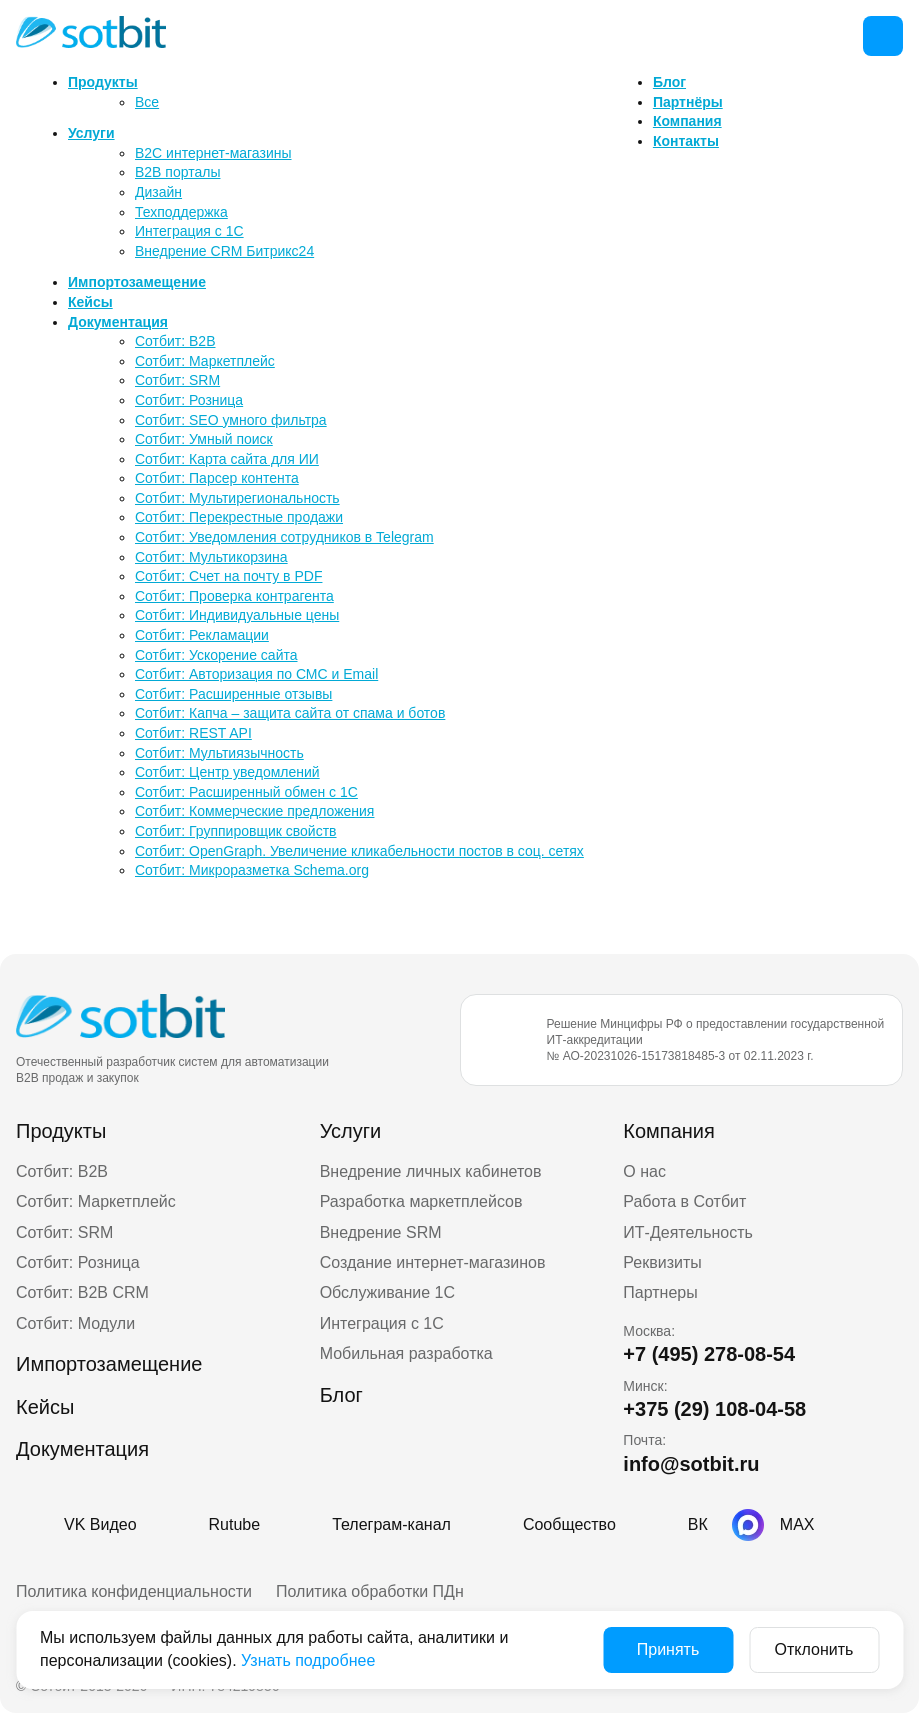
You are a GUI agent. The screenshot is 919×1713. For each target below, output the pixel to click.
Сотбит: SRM (177, 380)
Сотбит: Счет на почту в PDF (228, 576)
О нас (644, 1171)
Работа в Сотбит (684, 1201)
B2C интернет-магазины (213, 153)
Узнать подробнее (308, 1660)
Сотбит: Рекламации (202, 635)
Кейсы (90, 302)
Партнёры (688, 102)
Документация (118, 322)
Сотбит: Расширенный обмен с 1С (246, 792)
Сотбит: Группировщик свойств (236, 831)
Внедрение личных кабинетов (431, 1171)
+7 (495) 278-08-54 (709, 1354)
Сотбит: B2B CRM (82, 1292)
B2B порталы (177, 172)
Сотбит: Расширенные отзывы (233, 694)
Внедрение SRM (381, 1232)
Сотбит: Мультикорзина (211, 557)
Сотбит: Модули (75, 1323)
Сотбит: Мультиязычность (219, 753)
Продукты (103, 82)
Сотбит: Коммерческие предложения (254, 811)
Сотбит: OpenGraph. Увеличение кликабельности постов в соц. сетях (359, 851)
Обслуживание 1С (387, 1292)
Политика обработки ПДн (370, 1591)
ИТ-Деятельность (688, 1232)
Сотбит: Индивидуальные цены (237, 615)
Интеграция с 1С (189, 231)
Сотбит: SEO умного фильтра (231, 420)
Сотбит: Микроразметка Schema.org (252, 870)
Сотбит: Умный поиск (204, 439)
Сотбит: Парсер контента (217, 478)
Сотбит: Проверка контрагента (234, 596)
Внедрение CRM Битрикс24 (224, 251)
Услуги (91, 133)
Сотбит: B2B (175, 341)
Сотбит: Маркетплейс (205, 361)
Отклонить (814, 1649)
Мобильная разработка (406, 1353)
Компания (687, 121)
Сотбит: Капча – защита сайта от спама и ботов (290, 713)
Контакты (686, 141)
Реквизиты (662, 1262)
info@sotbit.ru (691, 1464)
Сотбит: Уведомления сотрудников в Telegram (284, 537)
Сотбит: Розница (189, 400)
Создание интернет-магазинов (433, 1262)
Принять (668, 1649)
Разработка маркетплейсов (421, 1201)
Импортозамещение (137, 282)
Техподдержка (181, 212)
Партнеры (660, 1292)
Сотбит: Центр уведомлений (227, 772)
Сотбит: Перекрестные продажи (239, 517)
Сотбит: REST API (193, 733)
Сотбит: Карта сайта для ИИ (227, 459)
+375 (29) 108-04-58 (714, 1409)
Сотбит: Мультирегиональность (237, 498)
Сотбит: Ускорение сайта (216, 655)
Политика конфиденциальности (134, 1591)
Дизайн (158, 192)
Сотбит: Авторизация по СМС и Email (256, 674)
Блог (669, 82)
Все (147, 102)
